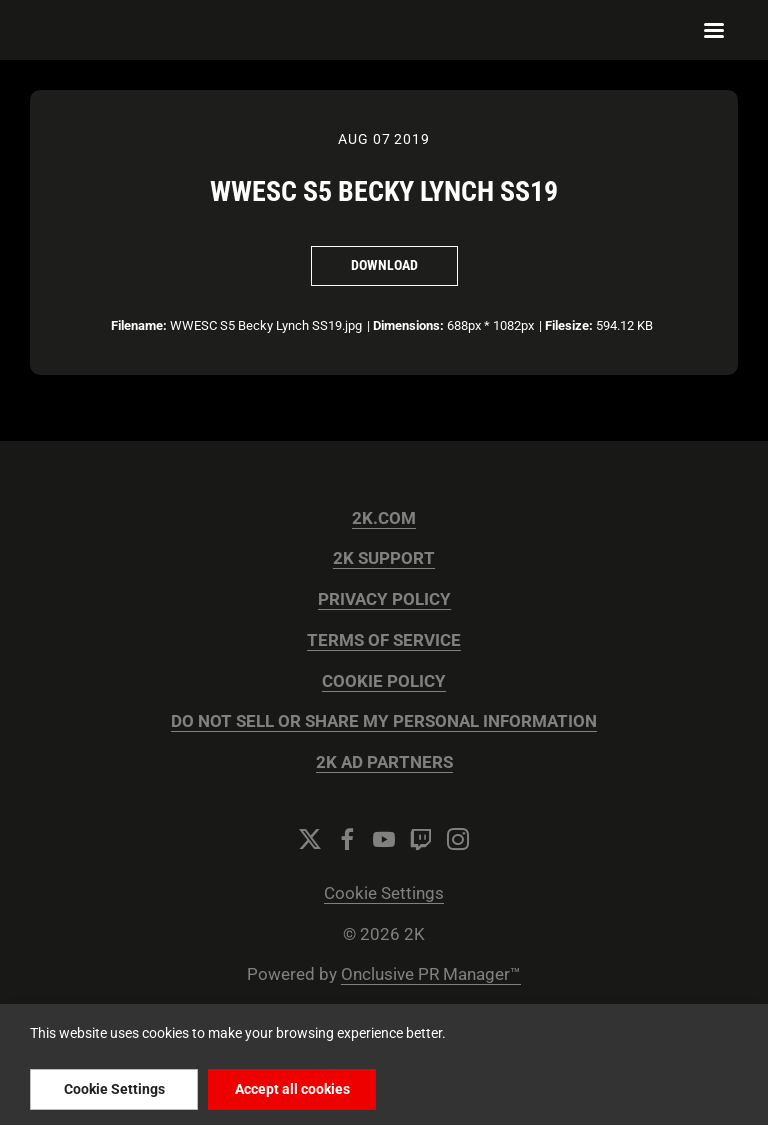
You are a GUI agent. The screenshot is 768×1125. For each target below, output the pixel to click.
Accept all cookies (292, 1089)
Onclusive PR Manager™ (431, 974)
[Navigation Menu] (714, 30)
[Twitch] (421, 839)
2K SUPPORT (384, 558)
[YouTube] (384, 839)
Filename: (139, 325)
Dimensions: (408, 325)
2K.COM (384, 518)
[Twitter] (310, 839)
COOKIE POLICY (384, 681)
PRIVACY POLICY (384, 599)
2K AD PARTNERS (384, 762)
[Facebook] (347, 839)
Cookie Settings (384, 893)
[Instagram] (458, 839)
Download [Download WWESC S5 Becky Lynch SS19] (384, 265)
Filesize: (569, 325)
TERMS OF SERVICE (384, 640)
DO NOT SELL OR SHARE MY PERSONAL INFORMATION (384, 721)
